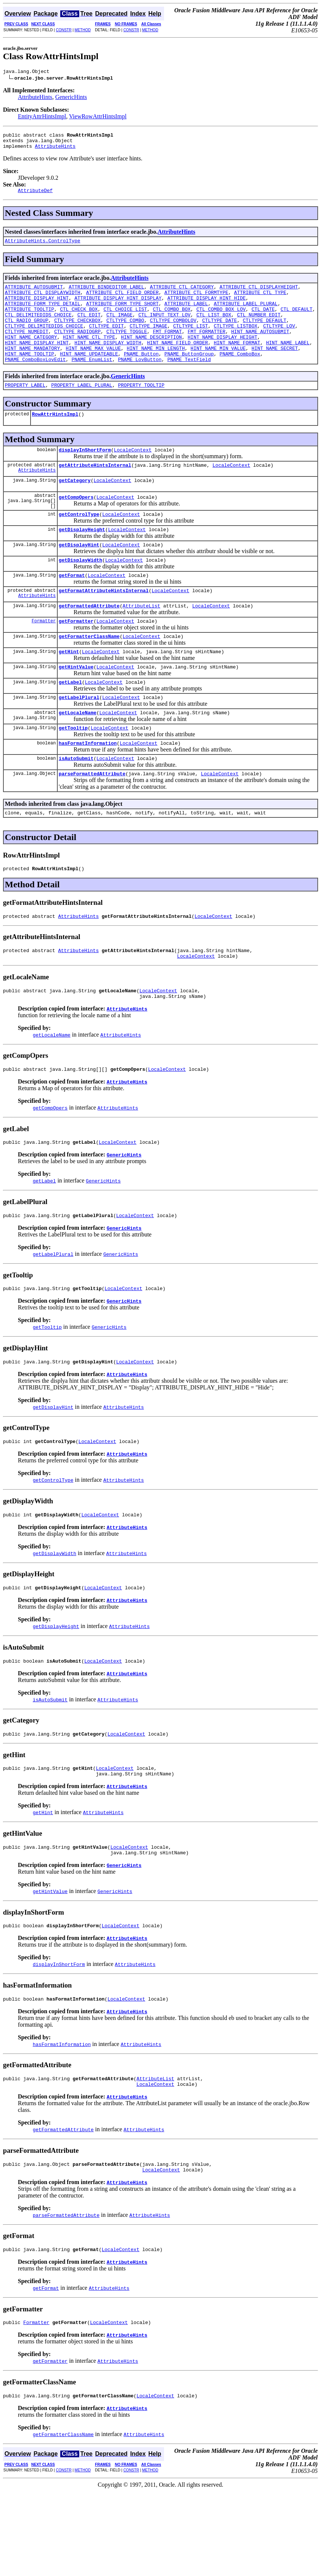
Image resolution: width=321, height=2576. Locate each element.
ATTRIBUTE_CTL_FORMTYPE (196, 301)
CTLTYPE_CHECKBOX (77, 334)
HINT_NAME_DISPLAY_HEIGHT (222, 354)
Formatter (44, 661)
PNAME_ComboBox (239, 374)
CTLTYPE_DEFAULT (264, 334)
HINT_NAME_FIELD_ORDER (177, 361)
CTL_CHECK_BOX (78, 321)
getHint (69, 693)
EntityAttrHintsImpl (42, 117)
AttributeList (141, 644)
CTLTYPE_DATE (219, 334)
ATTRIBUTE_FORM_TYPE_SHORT (122, 314)
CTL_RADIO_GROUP (26, 334)
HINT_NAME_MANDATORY (32, 368)
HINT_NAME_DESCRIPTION (151, 354)
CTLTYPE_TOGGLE (126, 348)
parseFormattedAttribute (92, 824)
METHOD (83, 30)
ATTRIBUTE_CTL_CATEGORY (182, 294)
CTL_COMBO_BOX (171, 321)
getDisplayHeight (82, 562)
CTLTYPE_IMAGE (148, 341)
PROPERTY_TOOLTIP (141, 408)
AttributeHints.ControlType (42, 247)
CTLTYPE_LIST (190, 341)
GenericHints (71, 98)
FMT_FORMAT (167, 348)
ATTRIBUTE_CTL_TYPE (260, 301)
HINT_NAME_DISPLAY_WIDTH (107, 361)
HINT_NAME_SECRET (274, 368)
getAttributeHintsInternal (95, 491)
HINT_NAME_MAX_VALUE (93, 368)
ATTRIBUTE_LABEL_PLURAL (246, 314)
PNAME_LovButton (139, 381)
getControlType (79, 546)
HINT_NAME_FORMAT (237, 361)
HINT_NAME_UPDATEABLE (89, 374)
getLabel (70, 726)
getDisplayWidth (80, 595)
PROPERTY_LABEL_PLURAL (81, 408)
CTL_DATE (263, 321)
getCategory (75, 508)
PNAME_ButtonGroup (189, 374)
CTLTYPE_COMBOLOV (173, 334)
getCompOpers (76, 527)
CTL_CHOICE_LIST (125, 321)
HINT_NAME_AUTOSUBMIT (260, 348)
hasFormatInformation (88, 792)
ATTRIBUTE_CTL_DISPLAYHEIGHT (258, 294)
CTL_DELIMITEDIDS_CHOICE (38, 328)
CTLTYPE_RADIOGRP (77, 348)
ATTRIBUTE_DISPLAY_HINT (37, 307)
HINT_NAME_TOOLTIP (29, 374)
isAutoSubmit (76, 808)
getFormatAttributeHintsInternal (104, 628)
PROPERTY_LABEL (25, 408)
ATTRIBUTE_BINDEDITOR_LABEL (106, 294)
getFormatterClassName (89, 677)
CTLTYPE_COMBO (125, 334)
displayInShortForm (85, 475)
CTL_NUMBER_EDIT (258, 328)
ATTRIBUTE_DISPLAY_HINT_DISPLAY (117, 307)
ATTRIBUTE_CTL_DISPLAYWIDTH (42, 301)
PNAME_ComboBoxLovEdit (35, 381)
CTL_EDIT (88, 328)
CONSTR (63, 30)
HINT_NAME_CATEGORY (31, 354)
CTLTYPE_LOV (279, 341)
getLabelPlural (79, 743)
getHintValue (76, 710)
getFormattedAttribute (89, 644)
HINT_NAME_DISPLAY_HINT (37, 361)
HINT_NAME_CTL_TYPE (89, 354)
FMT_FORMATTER (206, 348)
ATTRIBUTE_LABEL (186, 314)
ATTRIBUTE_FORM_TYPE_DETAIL (42, 314)
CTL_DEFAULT (296, 321)
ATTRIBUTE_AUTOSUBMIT (34, 294)
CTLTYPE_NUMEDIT (26, 348)
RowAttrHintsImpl (55, 438)
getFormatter (76, 661)
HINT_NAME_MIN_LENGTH (156, 368)
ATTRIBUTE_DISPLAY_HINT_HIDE (206, 307)
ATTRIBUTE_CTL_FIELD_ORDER (122, 301)
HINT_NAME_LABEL (287, 361)
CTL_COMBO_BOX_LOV (221, 321)
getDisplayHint (79, 579)
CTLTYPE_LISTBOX (235, 341)
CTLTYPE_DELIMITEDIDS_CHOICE (44, 341)
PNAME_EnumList (91, 381)
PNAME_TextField (189, 381)
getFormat (72, 612)
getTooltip (73, 775)
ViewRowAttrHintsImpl (98, 117)
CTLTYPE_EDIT (106, 341)
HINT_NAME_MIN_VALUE (217, 368)
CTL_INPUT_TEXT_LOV (164, 328)
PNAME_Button (141, 374)
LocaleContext (132, 475)
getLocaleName (77, 759)
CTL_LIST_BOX (213, 328)
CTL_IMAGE (119, 328)
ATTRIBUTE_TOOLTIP (29, 321)
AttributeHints (35, 98)
